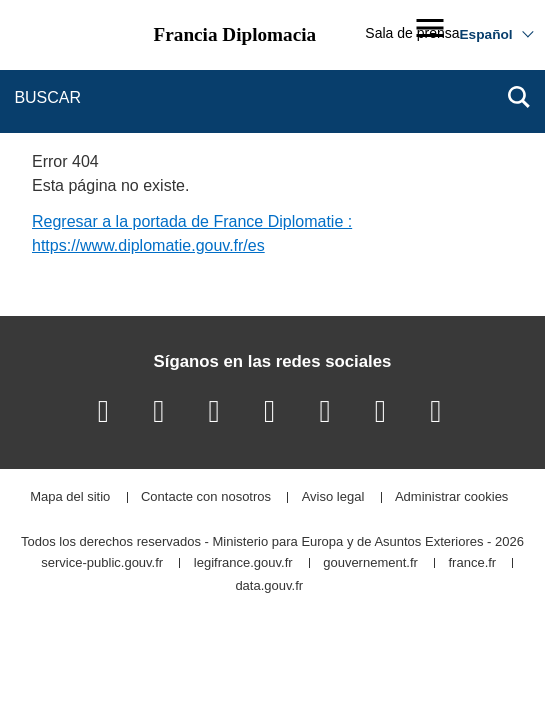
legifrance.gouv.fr (243, 563)
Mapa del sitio (70, 497)
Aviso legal (333, 497)
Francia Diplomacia (235, 34)
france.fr (473, 563)
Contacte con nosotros (206, 497)
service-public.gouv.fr (102, 563)
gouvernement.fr (370, 563)
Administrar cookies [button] (451, 497)
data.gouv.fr (269, 586)
